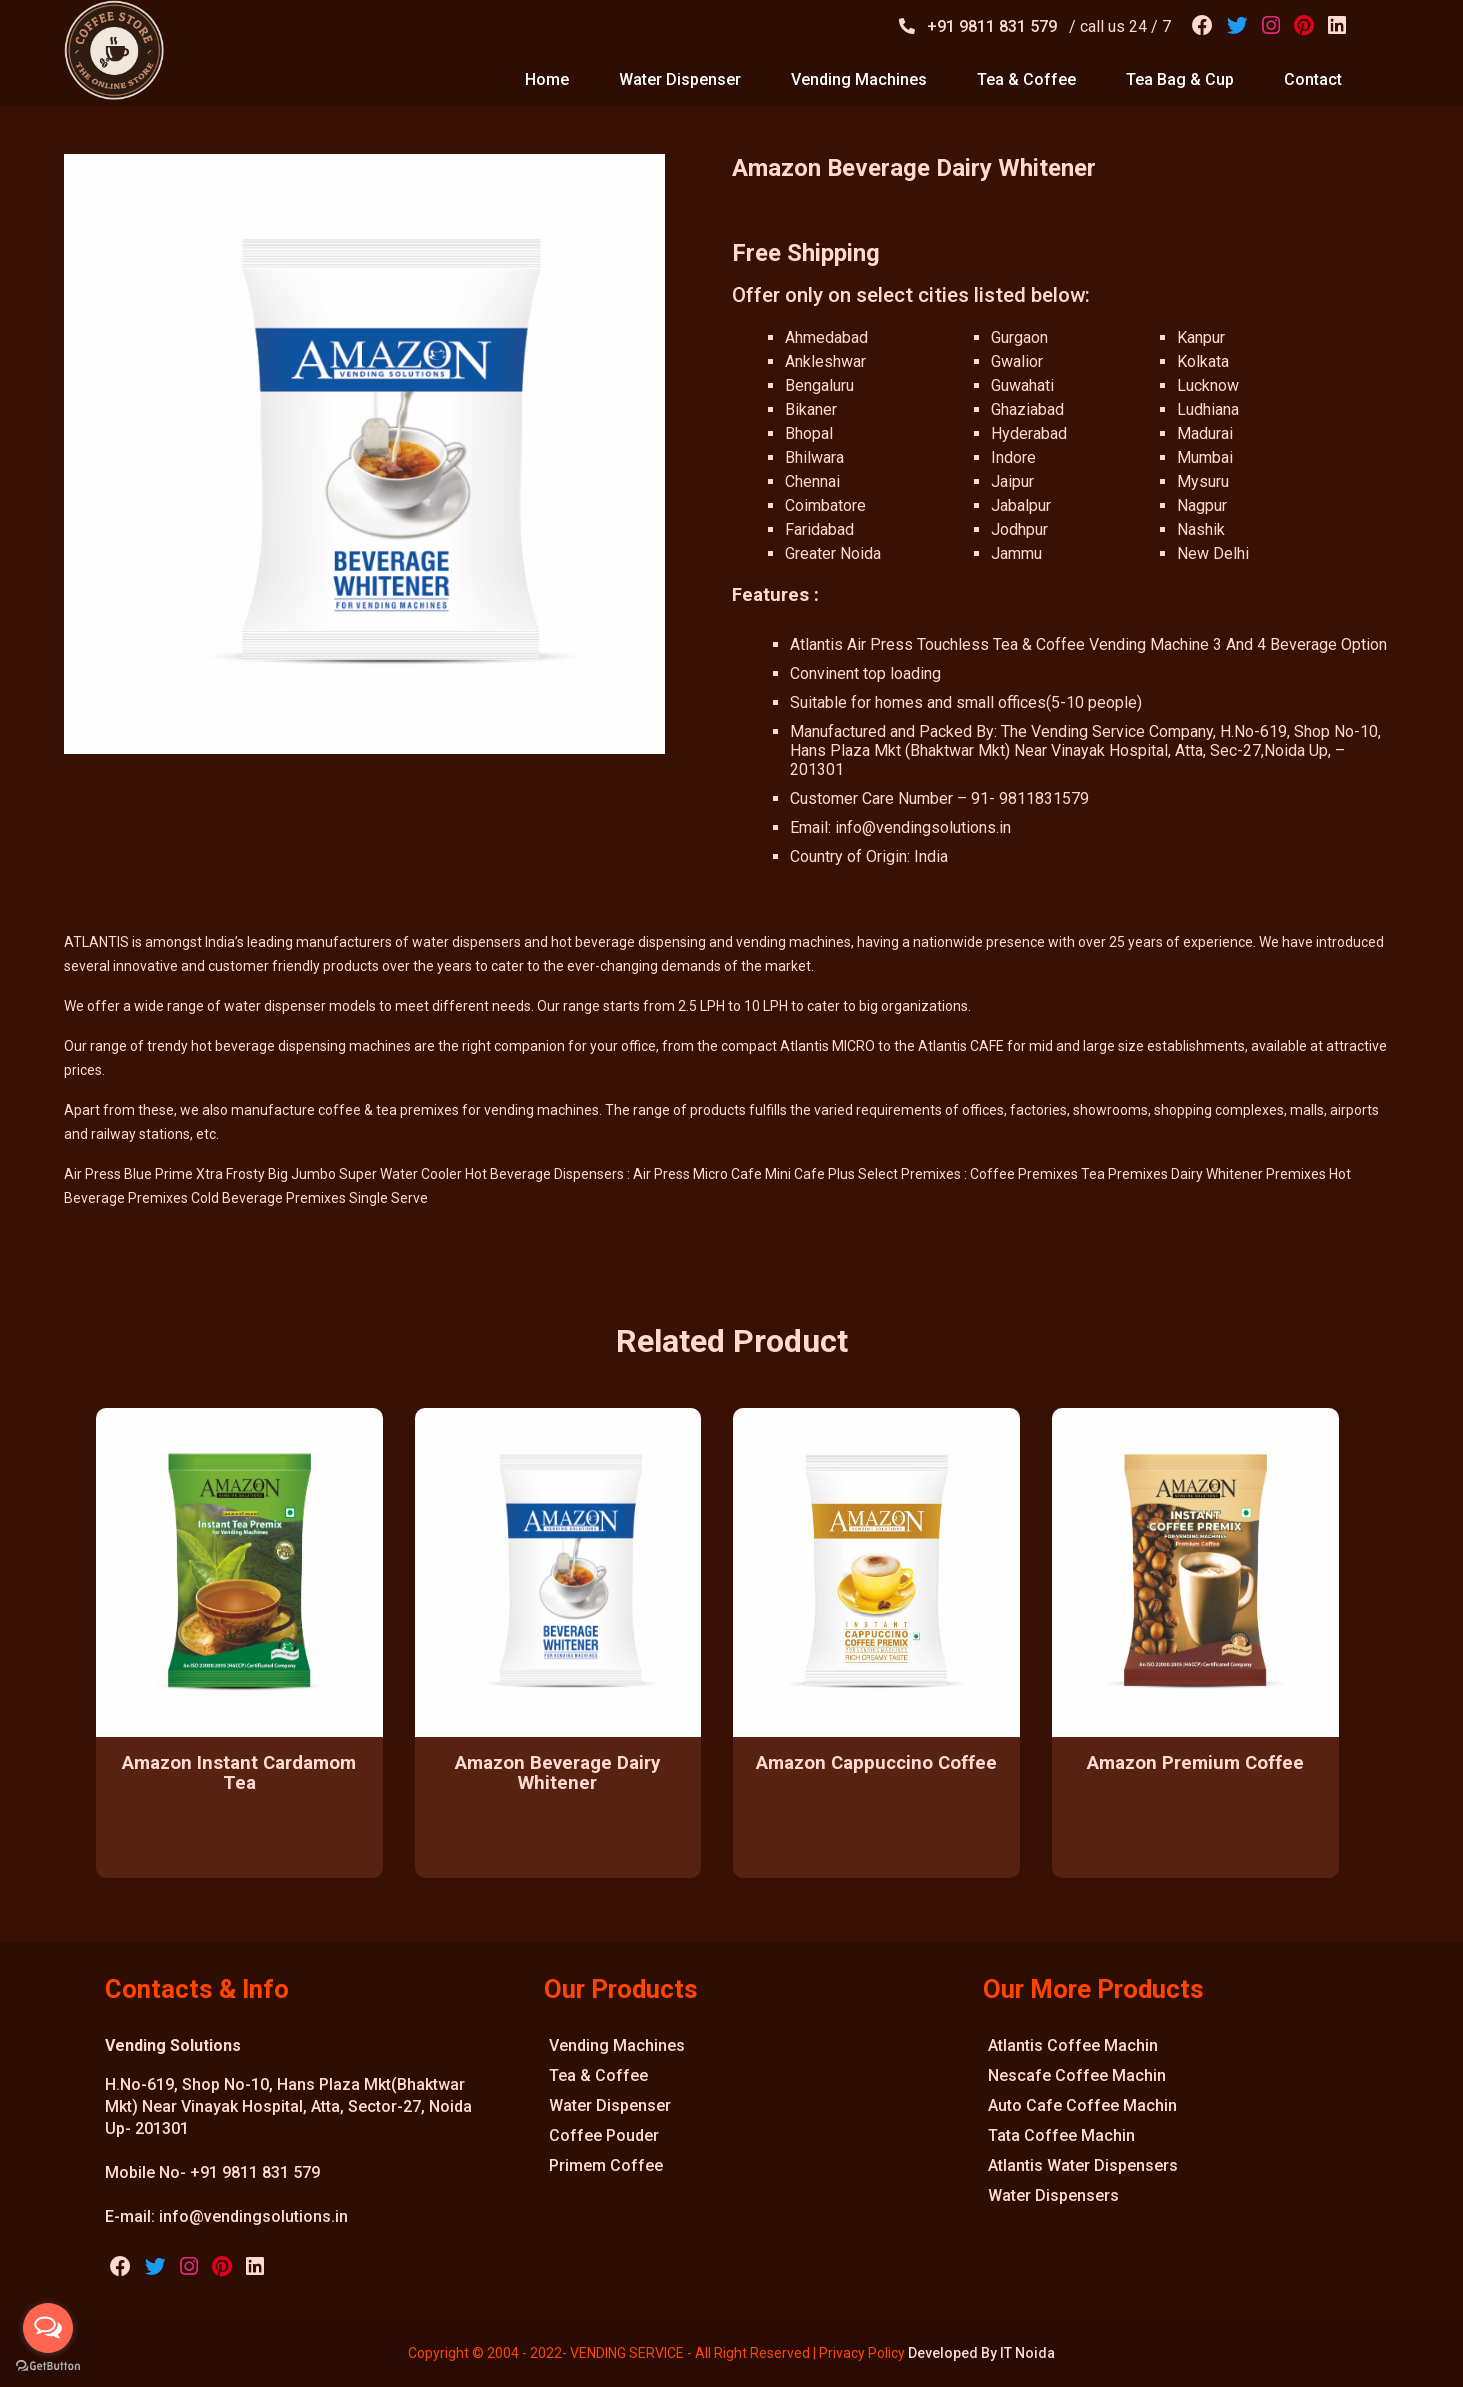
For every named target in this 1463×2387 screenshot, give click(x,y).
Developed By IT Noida (981, 2353)
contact (1313, 79)
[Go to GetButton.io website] (48, 2366)
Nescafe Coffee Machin (1077, 2075)
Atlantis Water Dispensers (1083, 2165)
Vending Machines (617, 2045)
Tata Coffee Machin (1061, 2135)
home (547, 79)
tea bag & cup (1180, 79)
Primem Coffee (606, 2165)
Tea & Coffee (598, 2075)
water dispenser (680, 79)
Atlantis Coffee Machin (1073, 2045)
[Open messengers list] (48, 2328)
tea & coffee (1026, 79)
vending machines (859, 79)
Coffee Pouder (604, 2135)
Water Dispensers (1053, 2195)
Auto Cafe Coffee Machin (1082, 2105)
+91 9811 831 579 (994, 26)
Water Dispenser (610, 2105)
